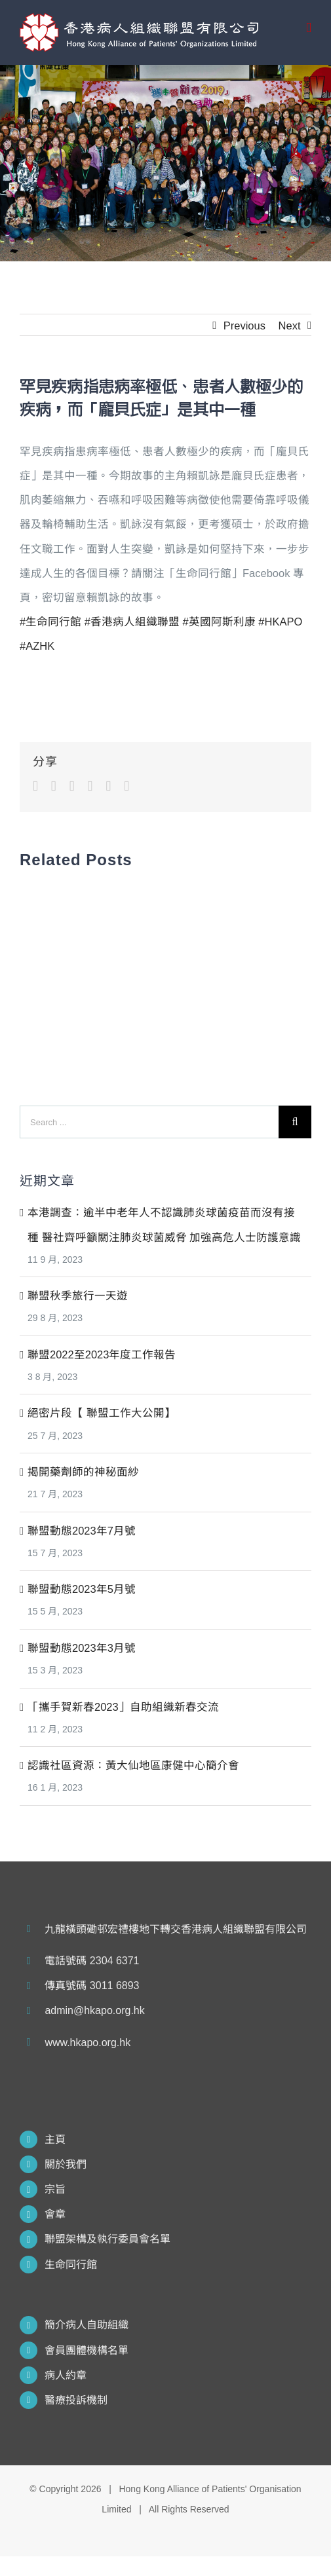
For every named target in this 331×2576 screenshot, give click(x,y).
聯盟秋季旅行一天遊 (78, 1295)
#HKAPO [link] (280, 621)
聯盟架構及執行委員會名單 (107, 2239)
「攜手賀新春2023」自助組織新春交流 (123, 1707)
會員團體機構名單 (86, 2350)
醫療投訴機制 (76, 2400)
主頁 (55, 2139)
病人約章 (66, 2375)
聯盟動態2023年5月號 (82, 1589)
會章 (55, 2214)
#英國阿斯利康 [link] (219, 621)
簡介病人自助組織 (86, 2324)
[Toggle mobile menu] (308, 28)
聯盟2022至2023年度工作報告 (102, 1354)
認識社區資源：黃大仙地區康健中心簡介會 (133, 1765)
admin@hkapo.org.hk (94, 2010)
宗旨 (55, 2189)
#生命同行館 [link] (50, 621)
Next (290, 325)
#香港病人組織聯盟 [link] (132, 621)
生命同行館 (71, 2264)
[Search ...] (149, 1122)
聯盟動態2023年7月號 (82, 1531)
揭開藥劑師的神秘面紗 (83, 1472)
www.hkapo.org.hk (87, 2042)
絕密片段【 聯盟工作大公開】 (102, 1413)
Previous (244, 325)
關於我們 (66, 2164)
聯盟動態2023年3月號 (82, 1648)
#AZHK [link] (37, 646)
